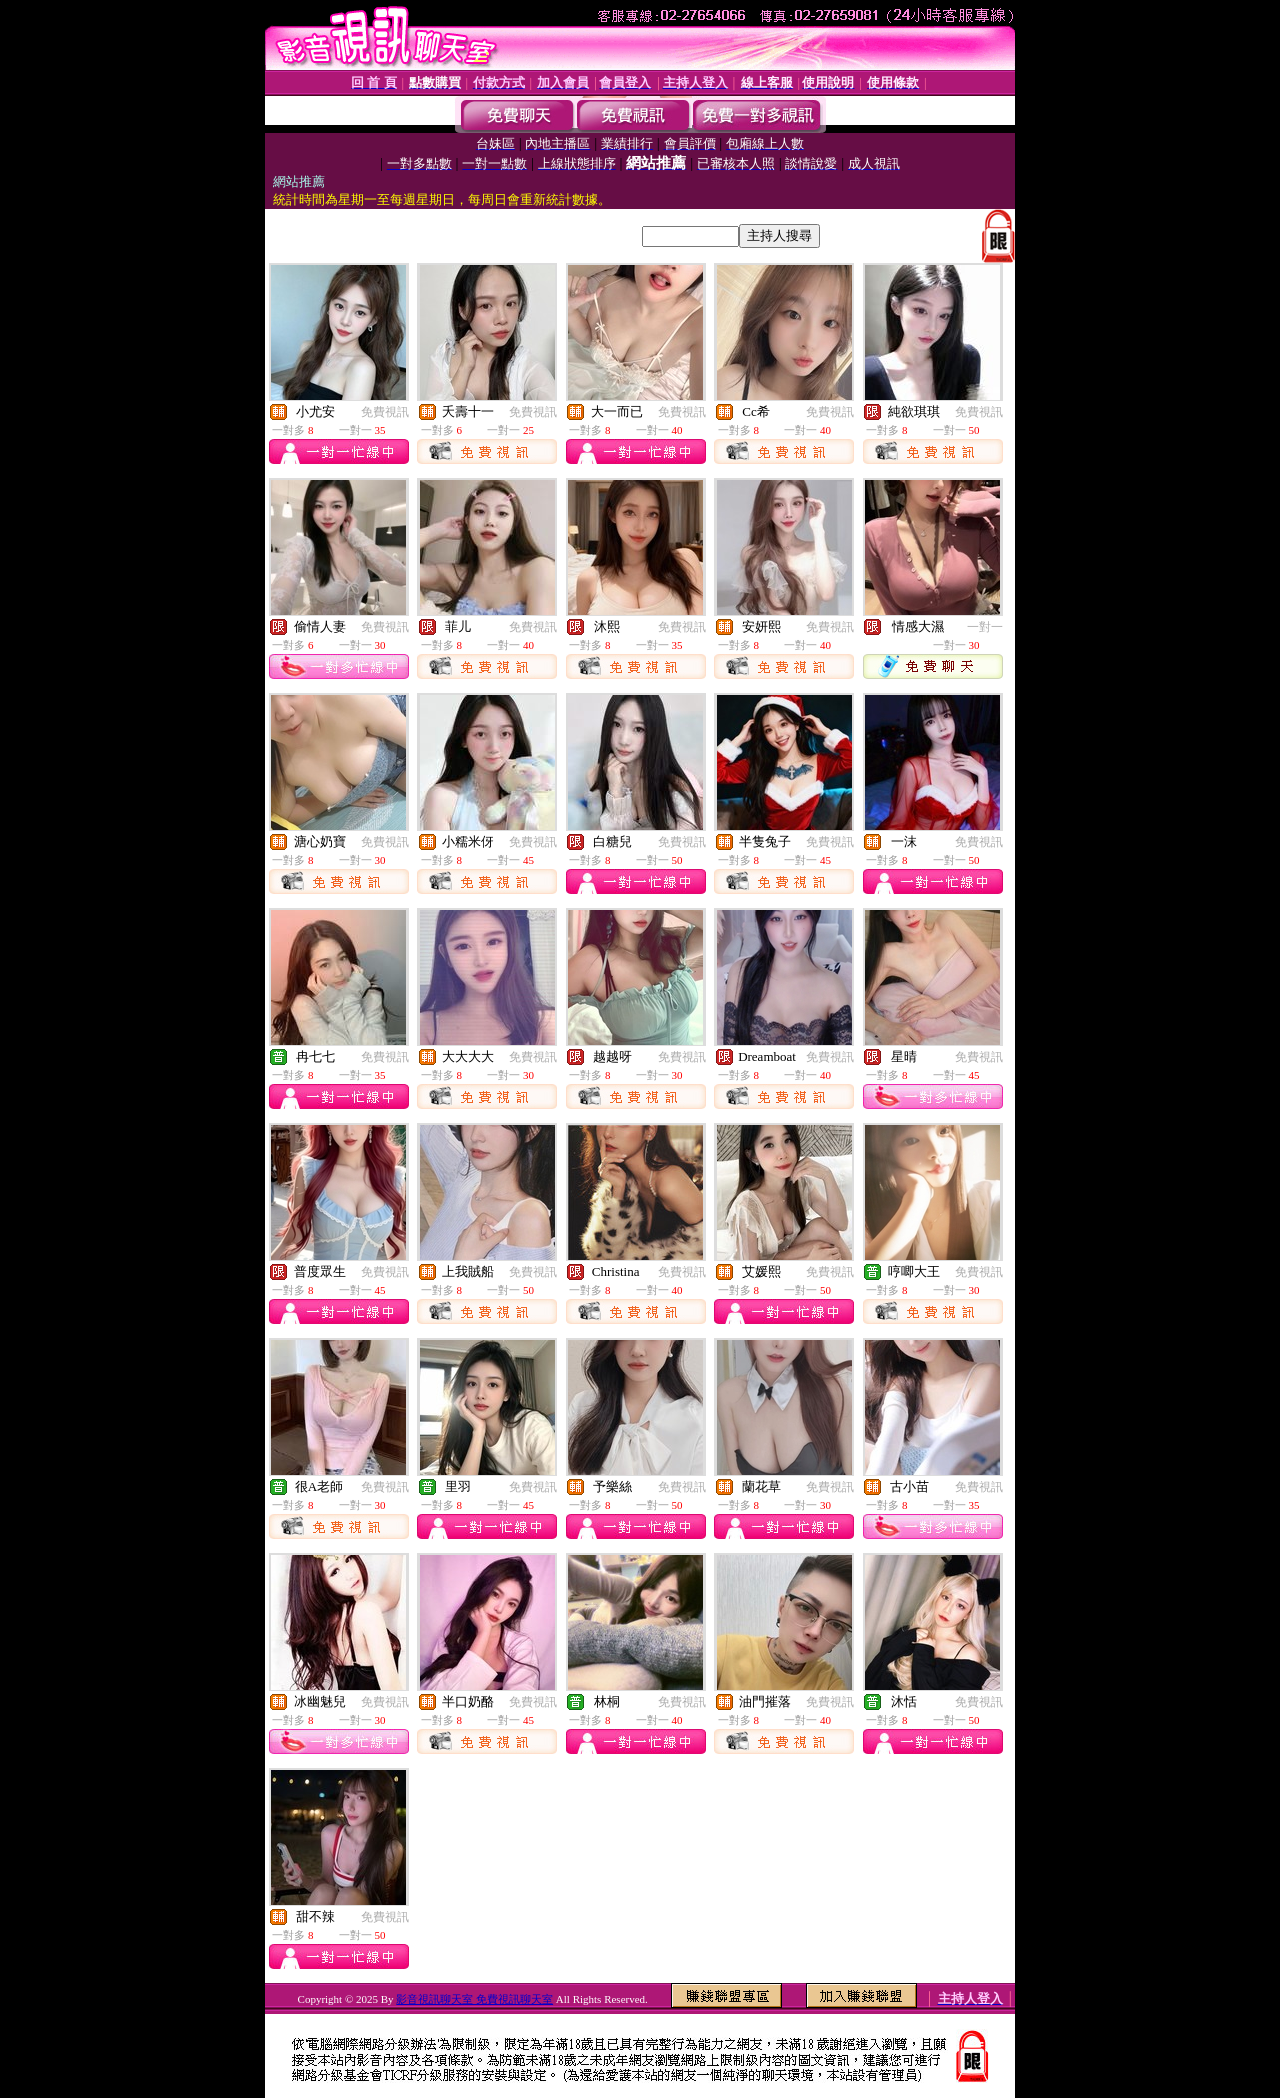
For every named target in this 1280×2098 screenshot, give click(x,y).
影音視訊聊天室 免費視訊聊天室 (474, 1999)
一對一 (985, 627)
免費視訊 (385, 412)
